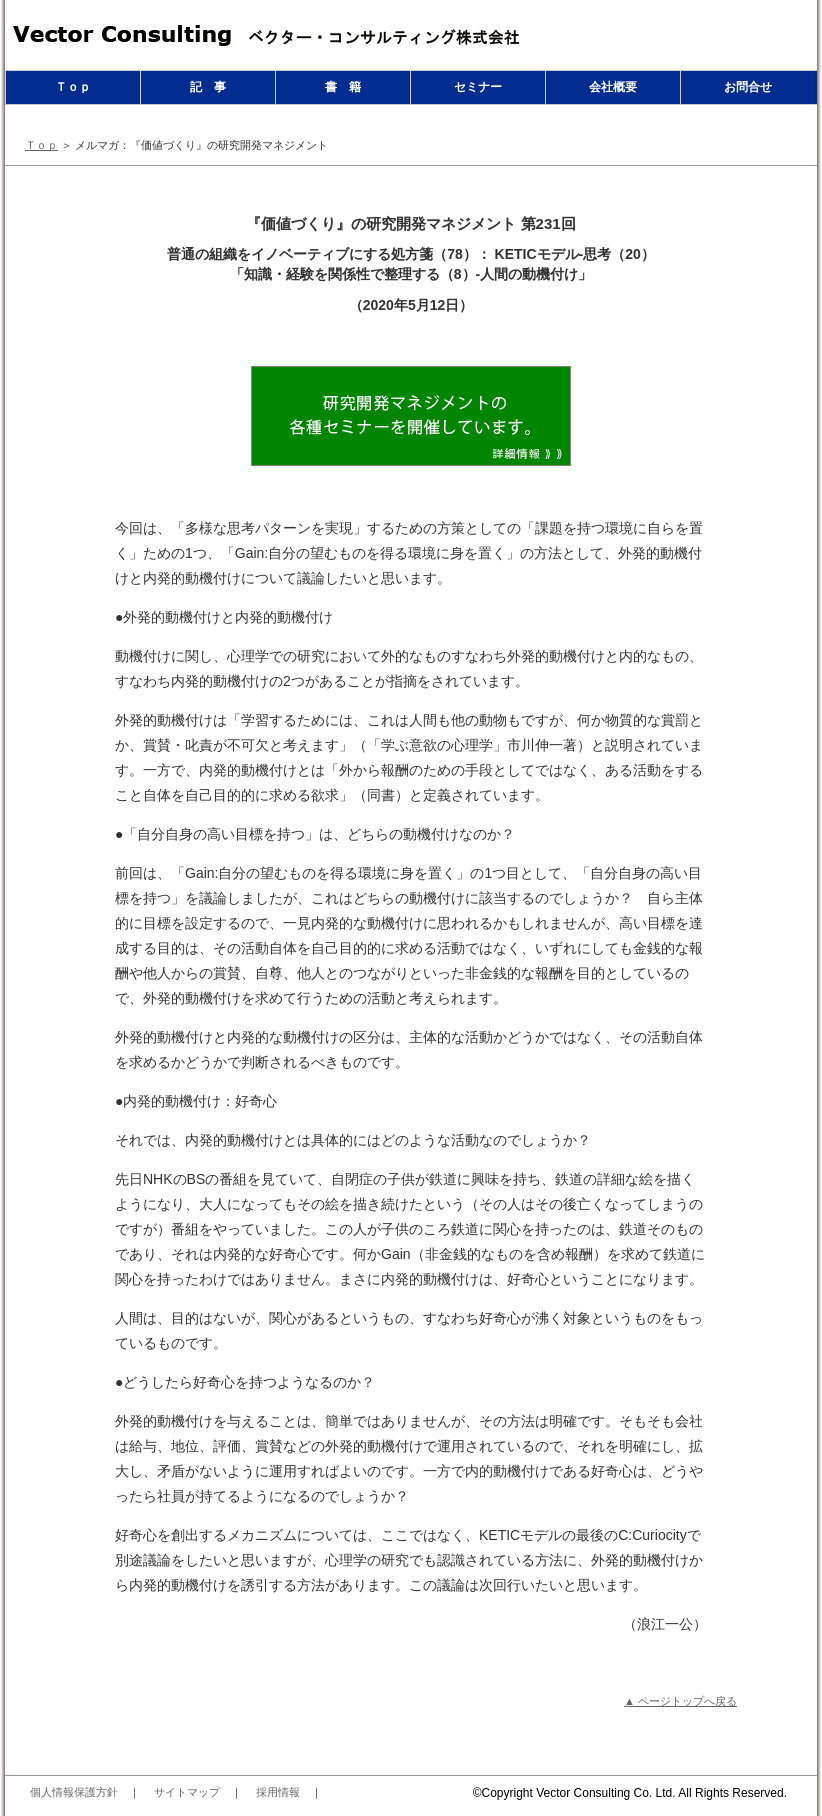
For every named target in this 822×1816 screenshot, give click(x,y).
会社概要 (613, 87)
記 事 (208, 87)
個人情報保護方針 (74, 1792)
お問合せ (748, 87)
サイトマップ (187, 1792)
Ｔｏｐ (73, 87)
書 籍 (343, 87)
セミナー (478, 87)
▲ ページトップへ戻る (680, 1701)
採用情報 (278, 1792)
